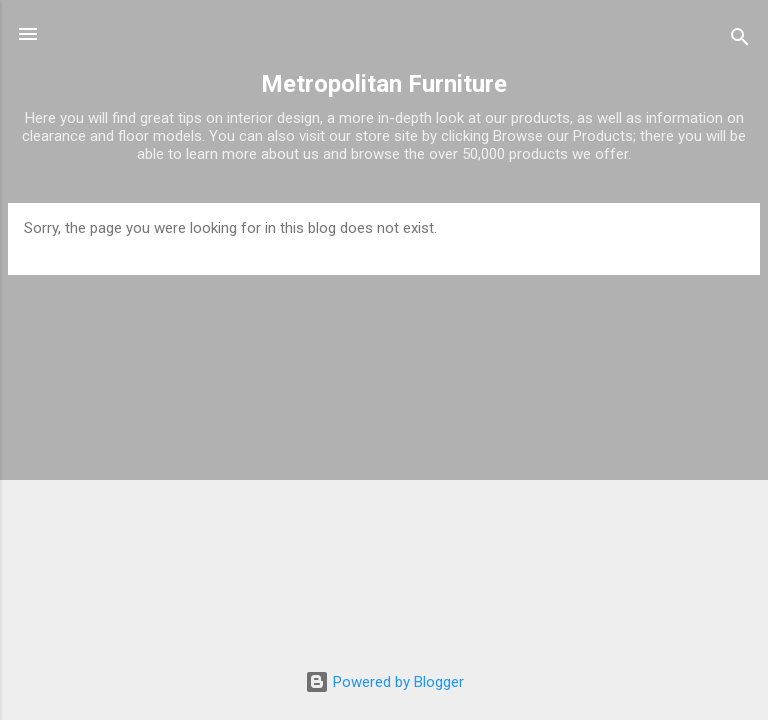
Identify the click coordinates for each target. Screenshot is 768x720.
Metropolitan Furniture (384, 84)
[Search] (740, 40)
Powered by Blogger (384, 682)
